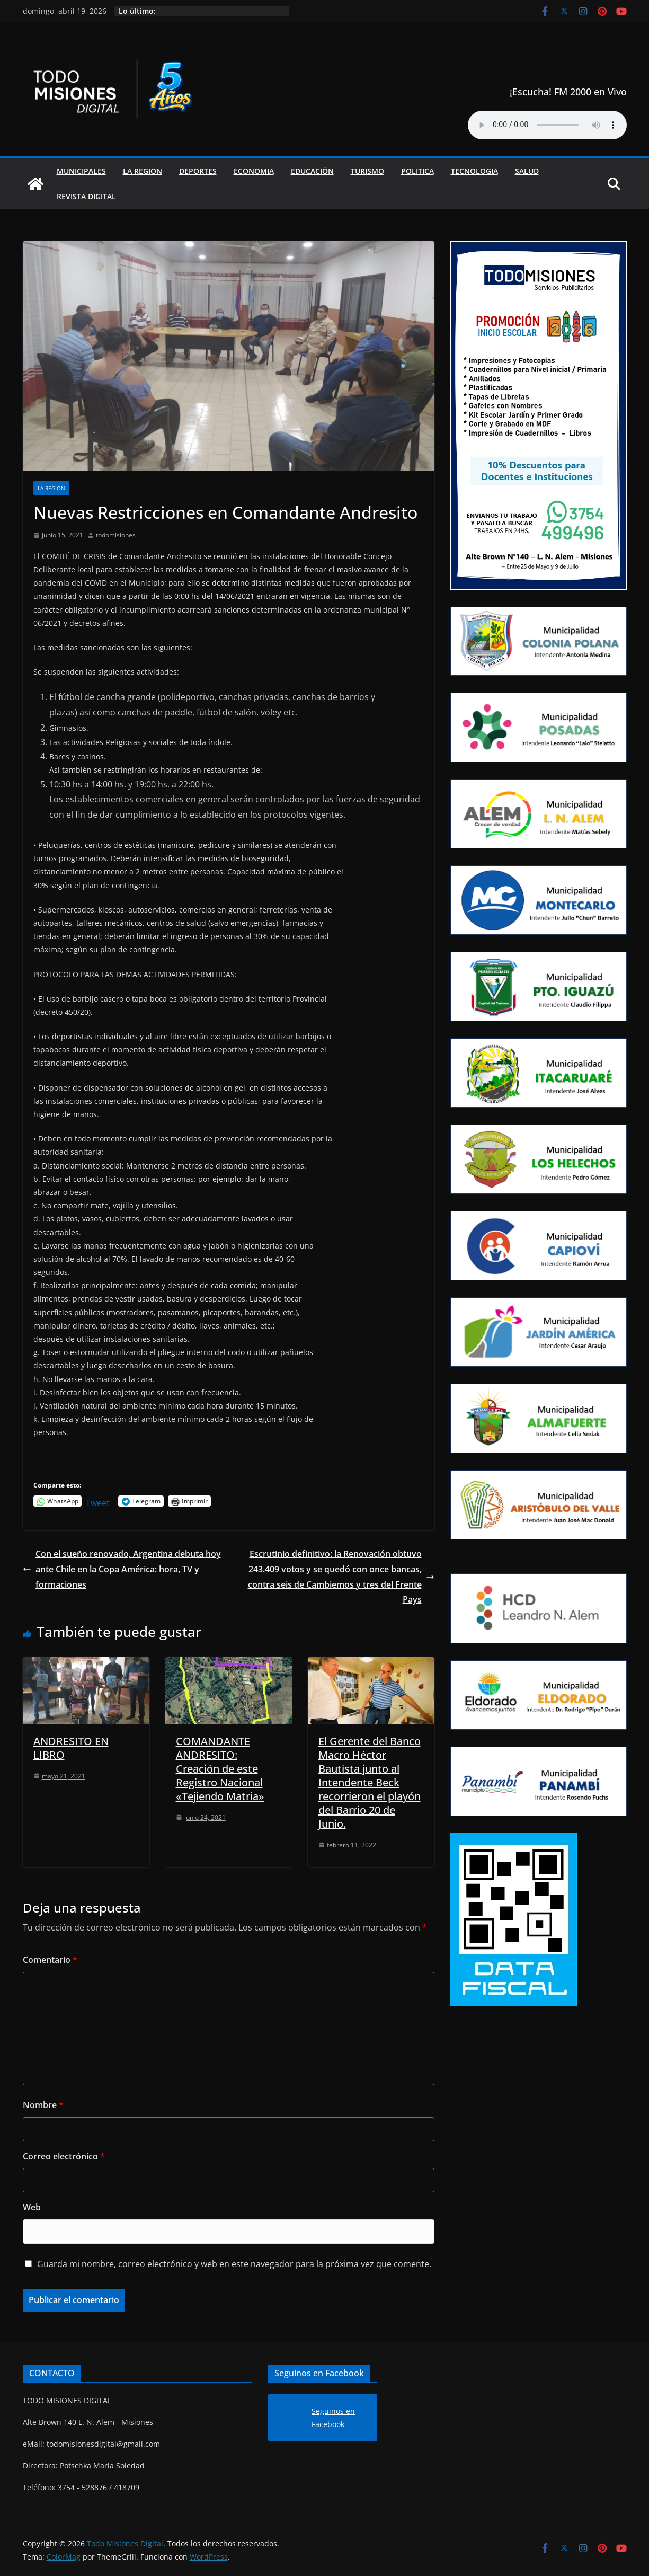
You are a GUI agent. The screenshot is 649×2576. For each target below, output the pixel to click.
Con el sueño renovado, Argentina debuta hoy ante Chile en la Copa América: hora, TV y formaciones (122, 1569)
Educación (312, 171)
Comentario (50, 1960)
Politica (417, 171)
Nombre (43, 2105)
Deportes (198, 171)
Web (32, 2207)
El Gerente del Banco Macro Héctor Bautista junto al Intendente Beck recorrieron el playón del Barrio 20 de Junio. (369, 1782)
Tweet (98, 1501)
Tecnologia (474, 171)
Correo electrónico (64, 2156)
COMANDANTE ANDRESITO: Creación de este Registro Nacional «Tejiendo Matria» (220, 1768)
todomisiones (116, 534)
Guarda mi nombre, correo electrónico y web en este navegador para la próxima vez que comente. (234, 2264)
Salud (527, 171)
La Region (142, 171)
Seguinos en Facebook (319, 2373)
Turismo (367, 171)
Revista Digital (86, 196)
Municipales (81, 171)
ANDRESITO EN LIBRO (71, 1748)
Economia (254, 171)
